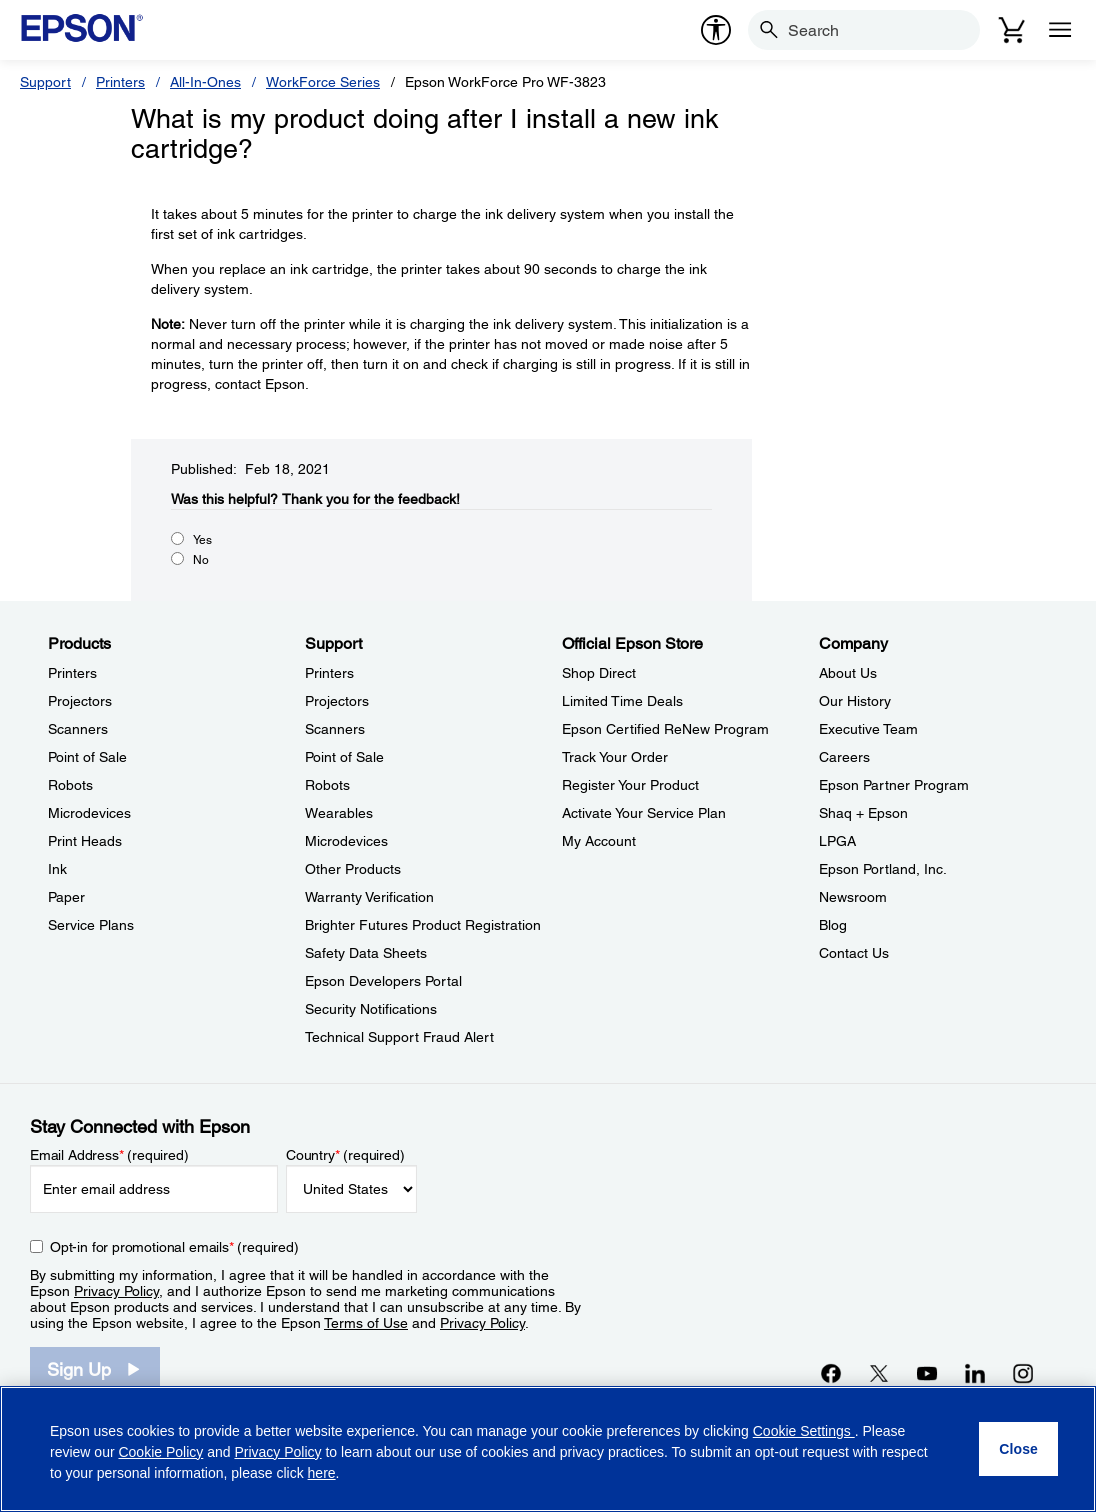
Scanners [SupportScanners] (335, 729)
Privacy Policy (116, 1291)
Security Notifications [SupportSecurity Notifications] (371, 1009)
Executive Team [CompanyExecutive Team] (868, 729)
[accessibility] (716, 30)
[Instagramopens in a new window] (1023, 1373)
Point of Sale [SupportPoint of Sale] (344, 757)
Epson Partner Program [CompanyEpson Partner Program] (894, 785)
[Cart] (1012, 30)
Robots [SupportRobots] (327, 785)
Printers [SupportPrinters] (329, 673)
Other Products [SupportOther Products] (353, 869)
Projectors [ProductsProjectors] (80, 701)
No (201, 560)
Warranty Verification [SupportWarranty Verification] (369, 897)
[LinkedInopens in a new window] (975, 1373)
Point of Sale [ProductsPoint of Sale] (87, 757)
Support (45, 82)
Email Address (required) (109, 1155)
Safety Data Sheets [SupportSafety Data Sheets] (366, 953)
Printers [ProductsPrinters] (72, 673)
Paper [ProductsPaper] (66, 897)
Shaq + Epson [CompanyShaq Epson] (863, 813)
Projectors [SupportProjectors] (337, 701)
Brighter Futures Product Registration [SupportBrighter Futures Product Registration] (423, 925)
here (322, 1473)
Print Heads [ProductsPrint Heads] (85, 841)
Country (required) (345, 1155)
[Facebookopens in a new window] (831, 1373)
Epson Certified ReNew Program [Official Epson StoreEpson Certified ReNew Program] (665, 729)
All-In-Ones (205, 82)
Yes (202, 540)
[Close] (1018, 1449)
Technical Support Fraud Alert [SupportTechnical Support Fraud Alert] (399, 1037)
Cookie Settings (804, 1431)
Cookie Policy (160, 1452)
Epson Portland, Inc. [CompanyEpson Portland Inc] (883, 869)
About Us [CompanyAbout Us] (848, 673)
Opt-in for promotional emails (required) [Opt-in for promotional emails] (174, 1247)
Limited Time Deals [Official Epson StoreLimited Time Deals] (622, 701)
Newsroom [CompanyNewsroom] (853, 897)
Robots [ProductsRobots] (70, 785)
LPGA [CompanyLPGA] (837, 841)
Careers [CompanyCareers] (844, 757)
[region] (548, 1449)
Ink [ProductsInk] (57, 869)
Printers (120, 82)
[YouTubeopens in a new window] (927, 1373)
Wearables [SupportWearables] (339, 813)
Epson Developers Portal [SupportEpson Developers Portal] (383, 981)
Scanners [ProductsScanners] (78, 729)
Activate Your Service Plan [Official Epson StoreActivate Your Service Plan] (644, 813)
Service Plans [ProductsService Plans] (91, 925)
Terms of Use (366, 1323)
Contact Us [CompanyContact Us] (854, 953)
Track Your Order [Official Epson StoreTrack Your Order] (615, 757)
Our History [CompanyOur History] (855, 701)
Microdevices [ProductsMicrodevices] (89, 813)
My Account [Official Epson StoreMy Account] (599, 841)
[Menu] (1060, 30)
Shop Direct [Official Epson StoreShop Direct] (599, 673)
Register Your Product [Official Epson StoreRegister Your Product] (630, 785)
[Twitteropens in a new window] (879, 1373)
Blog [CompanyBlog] (833, 925)
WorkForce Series (323, 82)
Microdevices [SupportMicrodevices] (346, 841)
